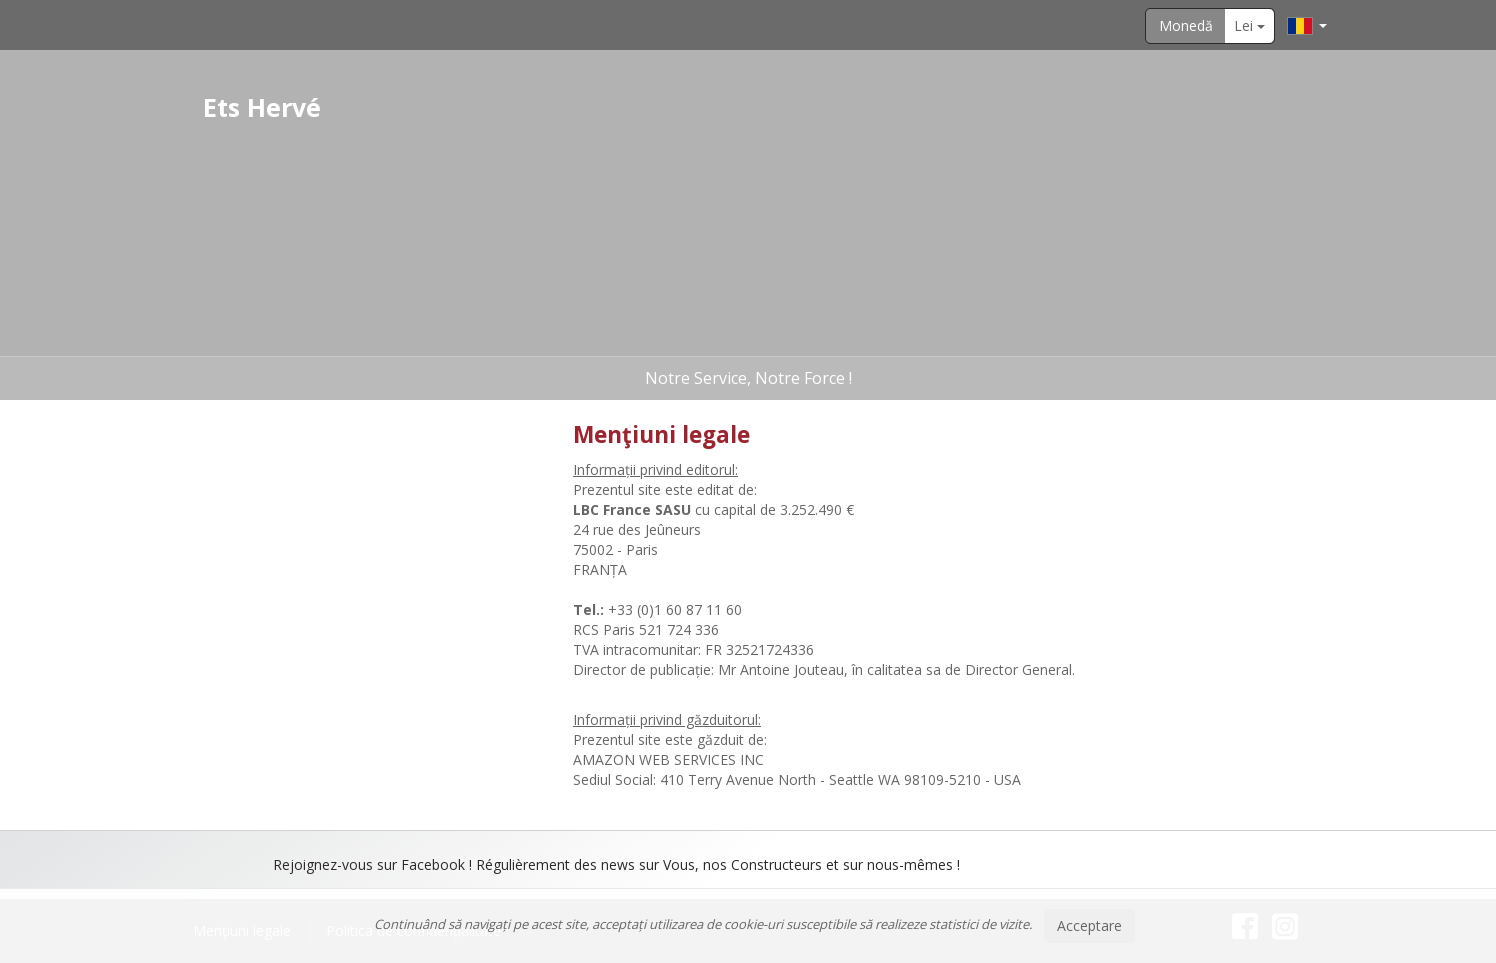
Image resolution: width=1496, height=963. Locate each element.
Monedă (1186, 25)
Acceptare (1089, 925)
